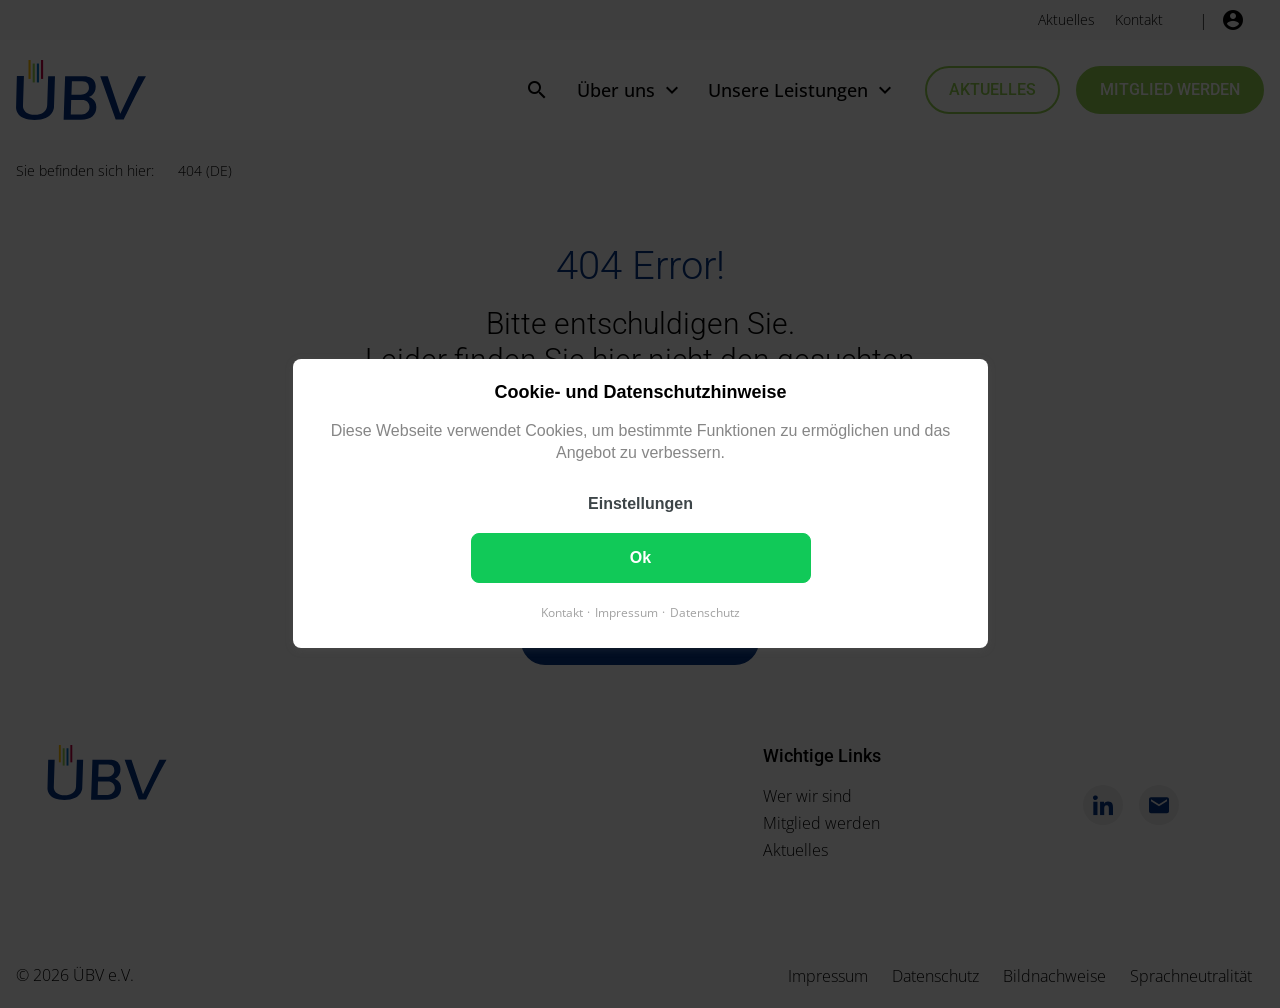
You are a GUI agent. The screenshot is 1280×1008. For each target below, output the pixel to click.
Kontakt (562, 613)
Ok (639, 558)
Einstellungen (640, 504)
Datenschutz (705, 613)
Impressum (626, 613)
